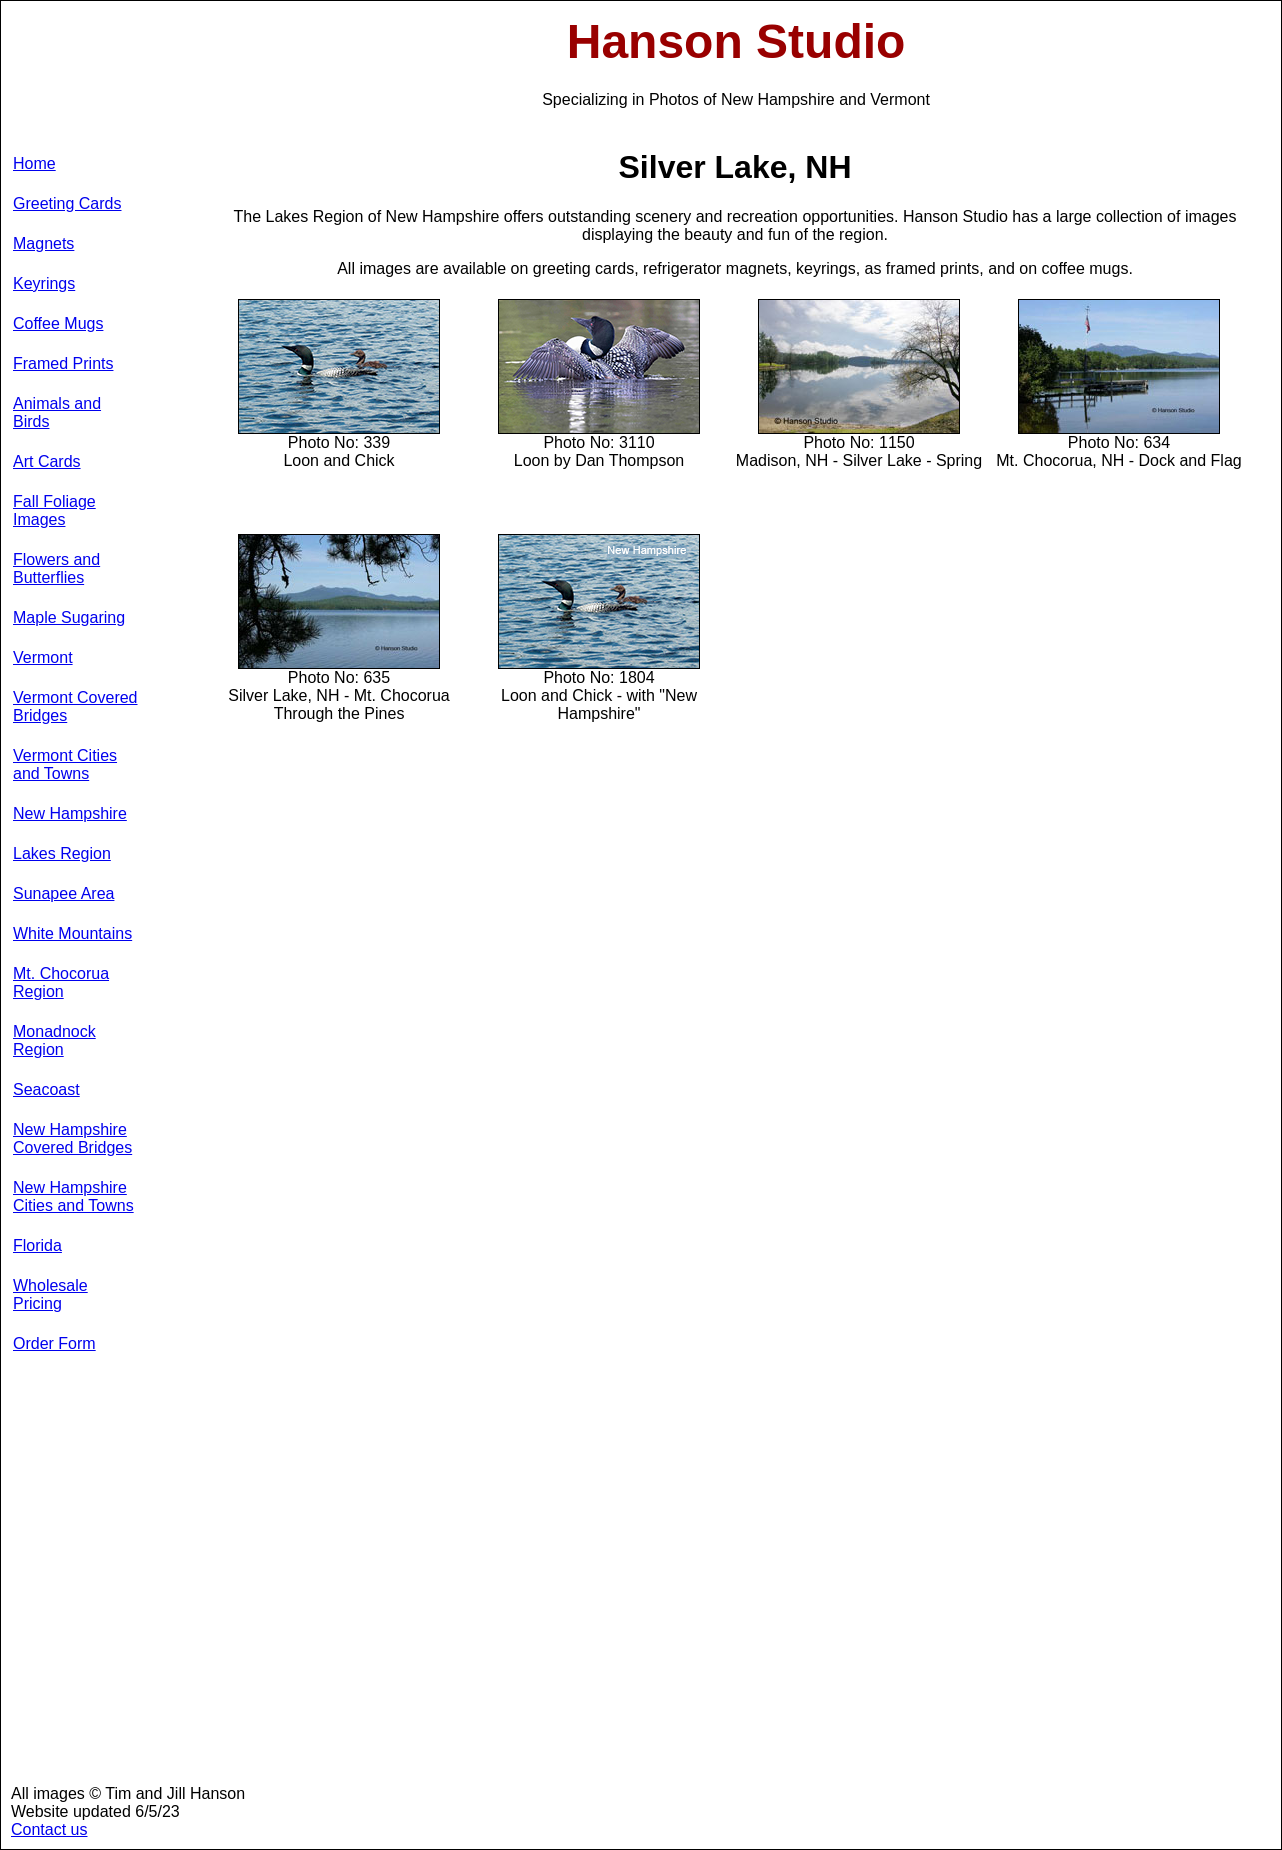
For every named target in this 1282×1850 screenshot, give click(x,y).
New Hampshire (70, 813)
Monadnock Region (54, 1040)
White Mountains (72, 933)
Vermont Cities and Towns (65, 764)
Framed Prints (63, 363)
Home (34, 163)
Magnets (43, 243)
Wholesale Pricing (50, 1294)
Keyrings (44, 283)
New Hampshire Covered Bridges (72, 1138)
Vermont (43, 657)
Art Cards (47, 461)
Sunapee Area (63, 893)
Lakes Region (62, 853)
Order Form (54, 1343)
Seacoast (46, 1089)
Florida (37, 1245)
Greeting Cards (67, 203)
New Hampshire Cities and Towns (73, 1196)
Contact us (49, 1829)
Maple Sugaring (69, 617)
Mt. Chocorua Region (61, 982)
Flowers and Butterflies (56, 568)
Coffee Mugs (58, 323)
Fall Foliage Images (54, 510)
